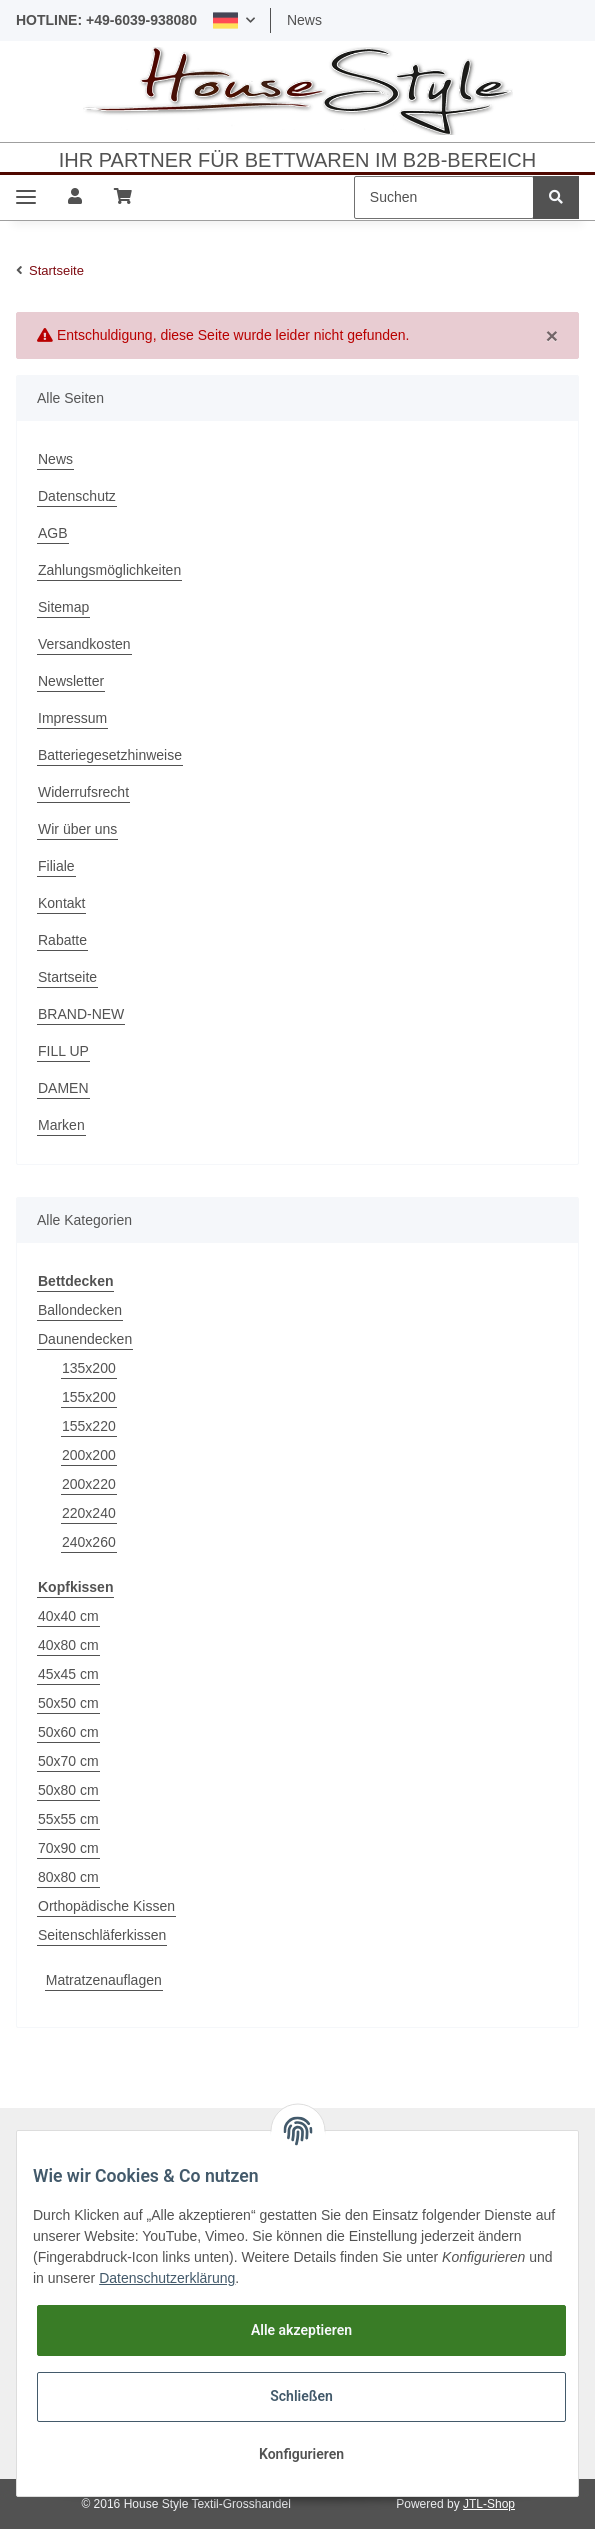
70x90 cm (68, 1848)
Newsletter (71, 681)
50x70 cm (68, 1761)
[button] (234, 20)
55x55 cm (68, 1819)
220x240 (89, 1513)
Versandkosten (84, 644)
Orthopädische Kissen (106, 1906)
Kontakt (61, 903)
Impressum (72, 718)
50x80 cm (68, 1790)
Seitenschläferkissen (102, 1935)
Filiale (56, 866)
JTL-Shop (489, 2504)
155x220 (89, 1426)
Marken (61, 1125)
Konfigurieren (301, 2454)
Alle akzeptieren (301, 2330)
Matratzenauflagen (104, 1980)
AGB (53, 533)
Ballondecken (80, 1310)
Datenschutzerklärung (167, 2278)
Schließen (301, 2396)
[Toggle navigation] (26, 197)
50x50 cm (68, 1703)
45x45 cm (68, 1674)
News (304, 20)
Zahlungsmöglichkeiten (109, 570)
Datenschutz (77, 496)
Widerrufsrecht (83, 792)
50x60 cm (68, 1732)
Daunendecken (85, 1339)
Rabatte (62, 940)
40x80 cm (68, 1645)
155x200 (89, 1397)
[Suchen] (444, 197)
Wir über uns (77, 829)
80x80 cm (68, 1877)
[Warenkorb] (123, 197)
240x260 (89, 1542)
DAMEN (63, 1088)
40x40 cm (68, 1616)
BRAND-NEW (81, 1014)
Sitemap (63, 607)
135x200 (89, 1368)
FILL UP (63, 1051)
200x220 (89, 1484)
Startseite (67, 977)
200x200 (89, 1455)
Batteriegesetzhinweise (110, 755)
